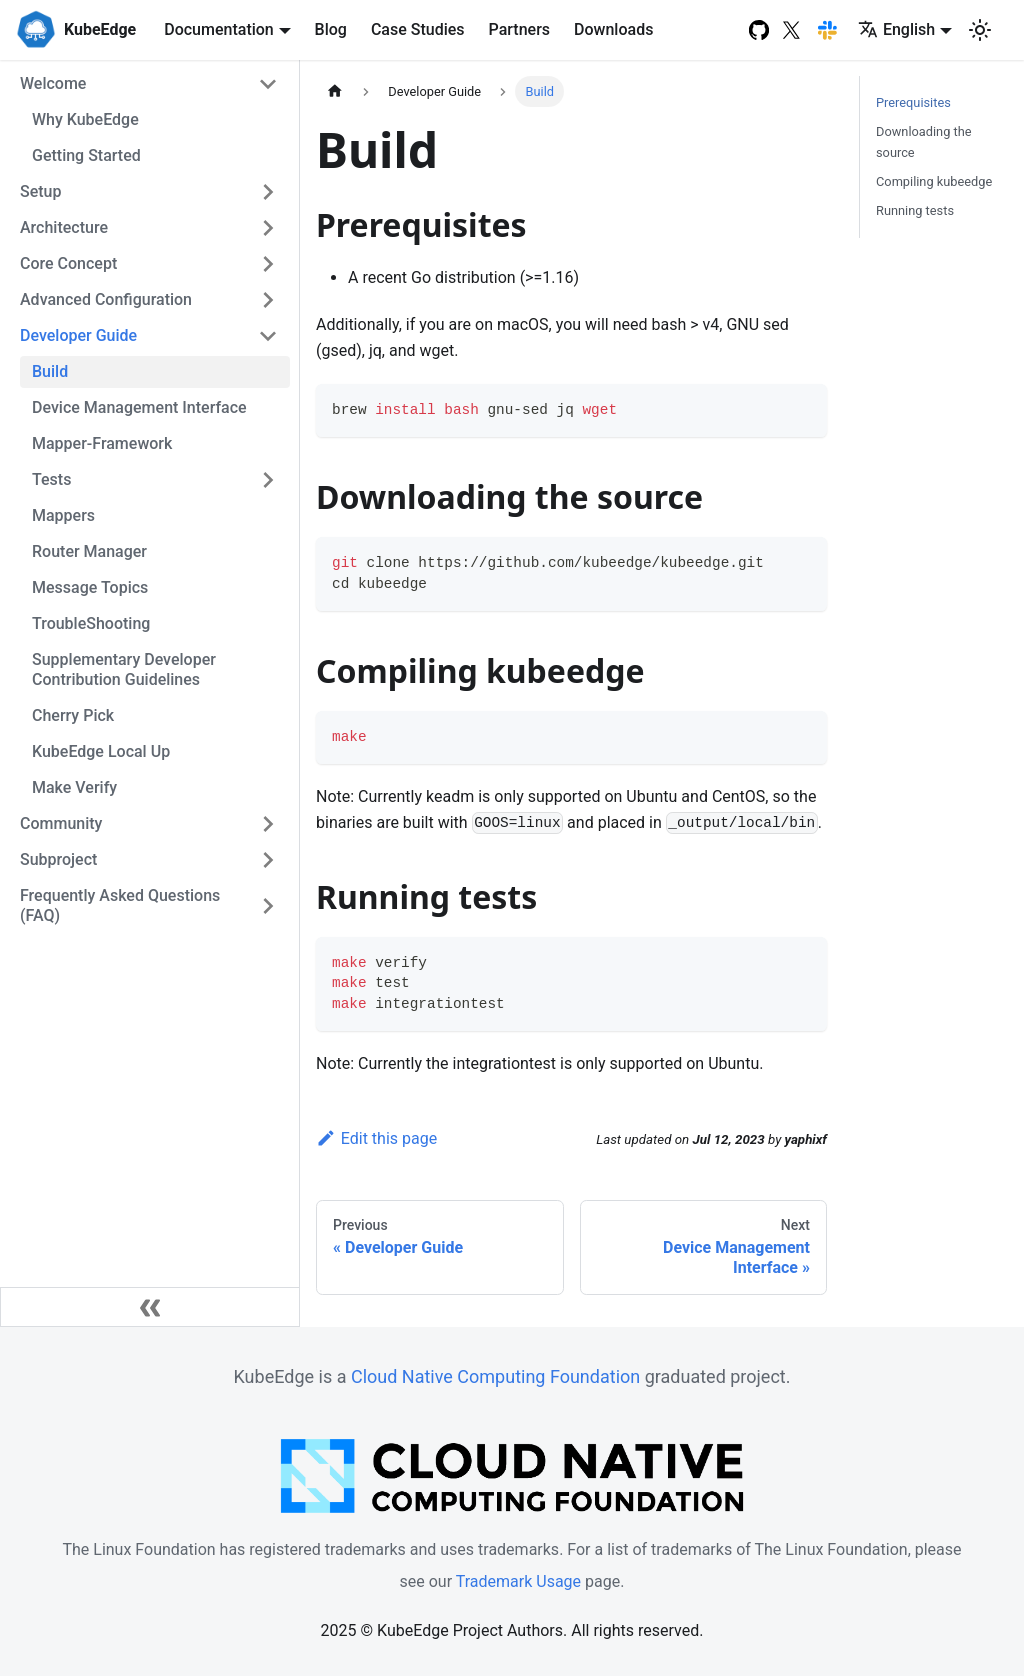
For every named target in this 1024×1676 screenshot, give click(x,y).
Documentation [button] (219, 29)
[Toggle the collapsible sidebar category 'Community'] (268, 824)
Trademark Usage (518, 1581)
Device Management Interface (139, 407)
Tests (51, 479)
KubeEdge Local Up (101, 751)
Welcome (53, 83)
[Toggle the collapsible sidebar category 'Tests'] (268, 480)
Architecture (64, 227)
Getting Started (86, 155)
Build (50, 371)
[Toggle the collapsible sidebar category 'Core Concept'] (268, 264)
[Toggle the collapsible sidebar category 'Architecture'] (268, 228)
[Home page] (335, 91)
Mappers (63, 515)
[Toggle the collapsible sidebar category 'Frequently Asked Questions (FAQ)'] (268, 906)
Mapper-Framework (102, 443)
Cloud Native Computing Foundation (495, 1376)
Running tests (915, 210)
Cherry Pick (73, 715)
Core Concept (68, 263)
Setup (40, 191)
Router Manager (89, 551)
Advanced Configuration (106, 299)
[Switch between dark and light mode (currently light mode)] (980, 30)
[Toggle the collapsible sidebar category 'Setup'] (268, 192)
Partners (520, 29)
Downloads (613, 29)
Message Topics (90, 587)
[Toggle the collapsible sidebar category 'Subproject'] (268, 860)
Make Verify (74, 787)
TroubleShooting (91, 623)
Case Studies (418, 29)
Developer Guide (78, 335)
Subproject (58, 859)
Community (61, 823)
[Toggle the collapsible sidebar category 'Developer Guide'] (268, 336)
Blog (331, 29)
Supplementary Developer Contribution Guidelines (124, 669)
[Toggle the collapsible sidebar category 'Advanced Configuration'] (268, 300)
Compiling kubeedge (934, 181)
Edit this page (376, 1138)
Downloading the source (924, 142)
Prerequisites (913, 102)
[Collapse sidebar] (150, 1307)
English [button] (896, 29)
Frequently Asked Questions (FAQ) (120, 905)
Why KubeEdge (85, 119)
